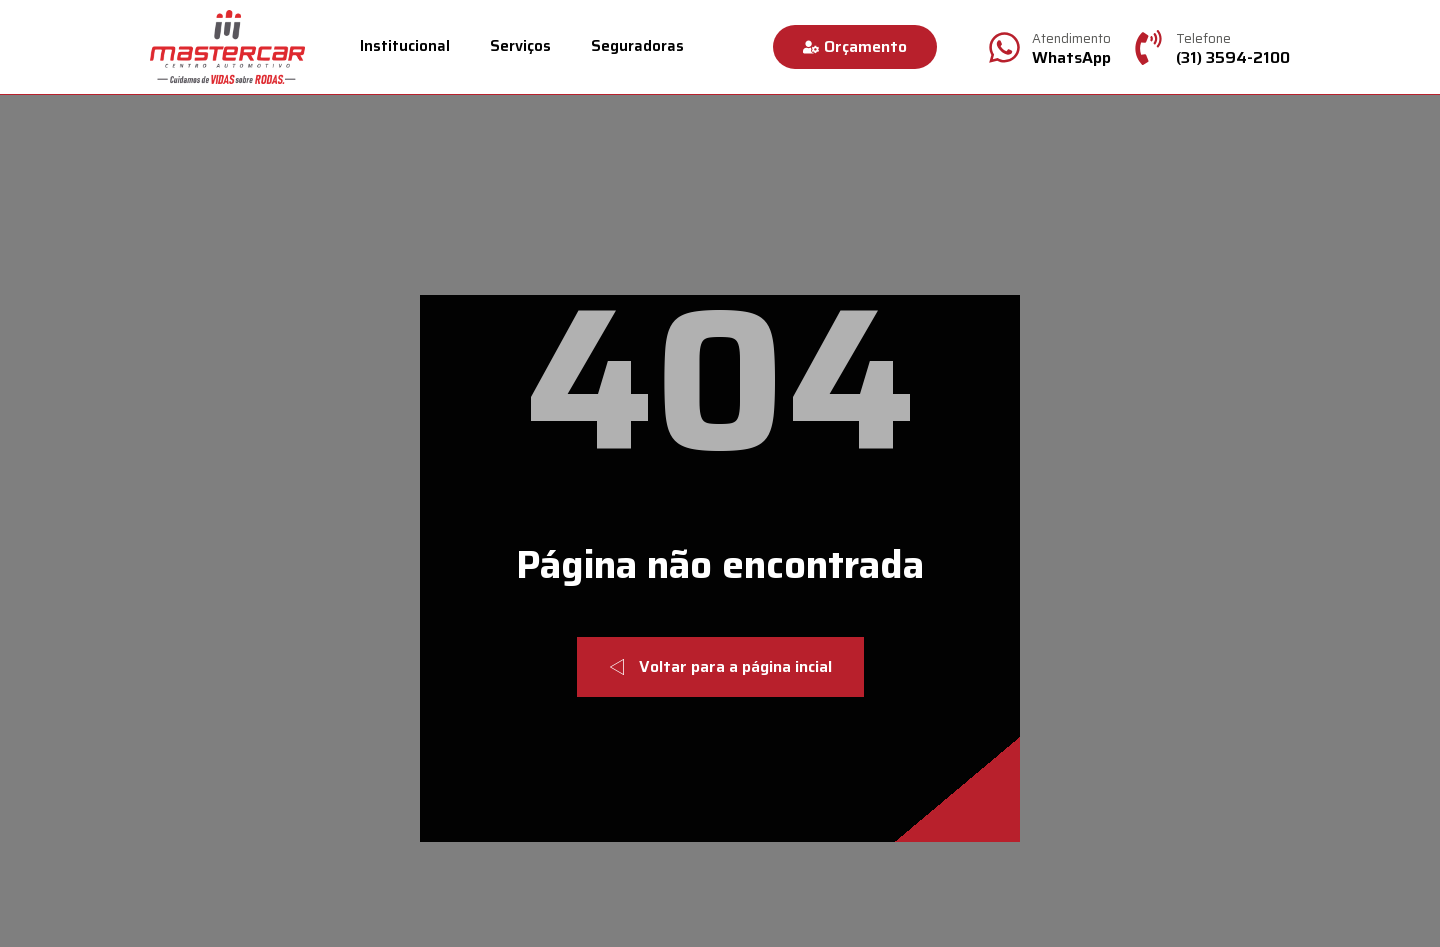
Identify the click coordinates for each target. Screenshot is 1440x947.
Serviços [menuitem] (520, 46)
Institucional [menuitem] (405, 46)
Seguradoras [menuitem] (637, 46)
